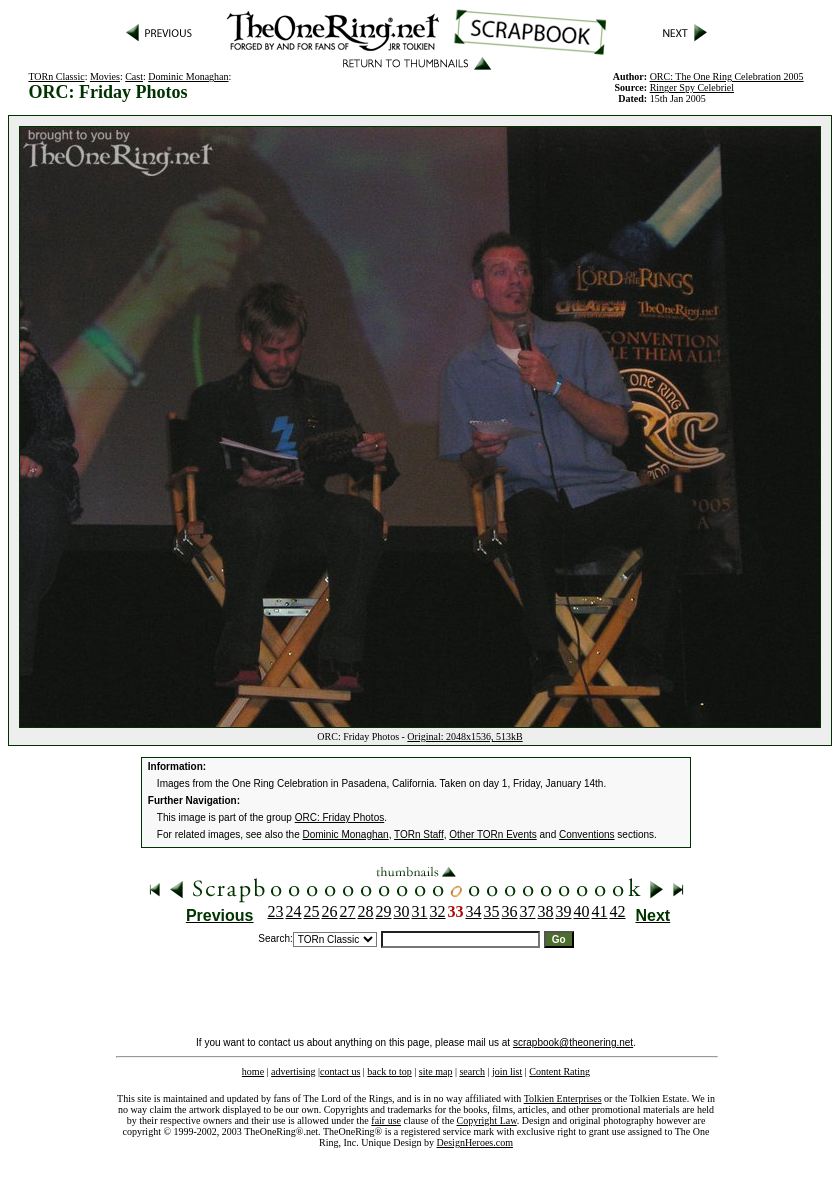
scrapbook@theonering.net (573, 1042)
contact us (340, 1071)
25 (312, 911)
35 (492, 911)
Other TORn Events (492, 834)
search (472, 1071)
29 (384, 911)
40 (582, 911)
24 (294, 911)
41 (600, 911)
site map (436, 1071)
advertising (293, 1071)
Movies (105, 76)
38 (546, 911)
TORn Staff (419, 834)
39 (564, 911)
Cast (134, 76)
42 (618, 911)
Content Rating (559, 1071)
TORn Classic (56, 76)
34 (474, 911)
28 (366, 911)
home (253, 1071)
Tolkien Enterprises (563, 1098)
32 (438, 911)
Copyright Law (487, 1120)
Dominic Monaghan (188, 76)
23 (276, 911)
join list (507, 1071)
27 (348, 911)
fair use (386, 1120)
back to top (389, 1071)
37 (528, 911)
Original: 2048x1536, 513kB (464, 736)
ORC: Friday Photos (339, 817)
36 (510, 911)
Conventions (587, 834)
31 (420, 911)
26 (330, 911)
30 (402, 911)
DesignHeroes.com (475, 1142)
